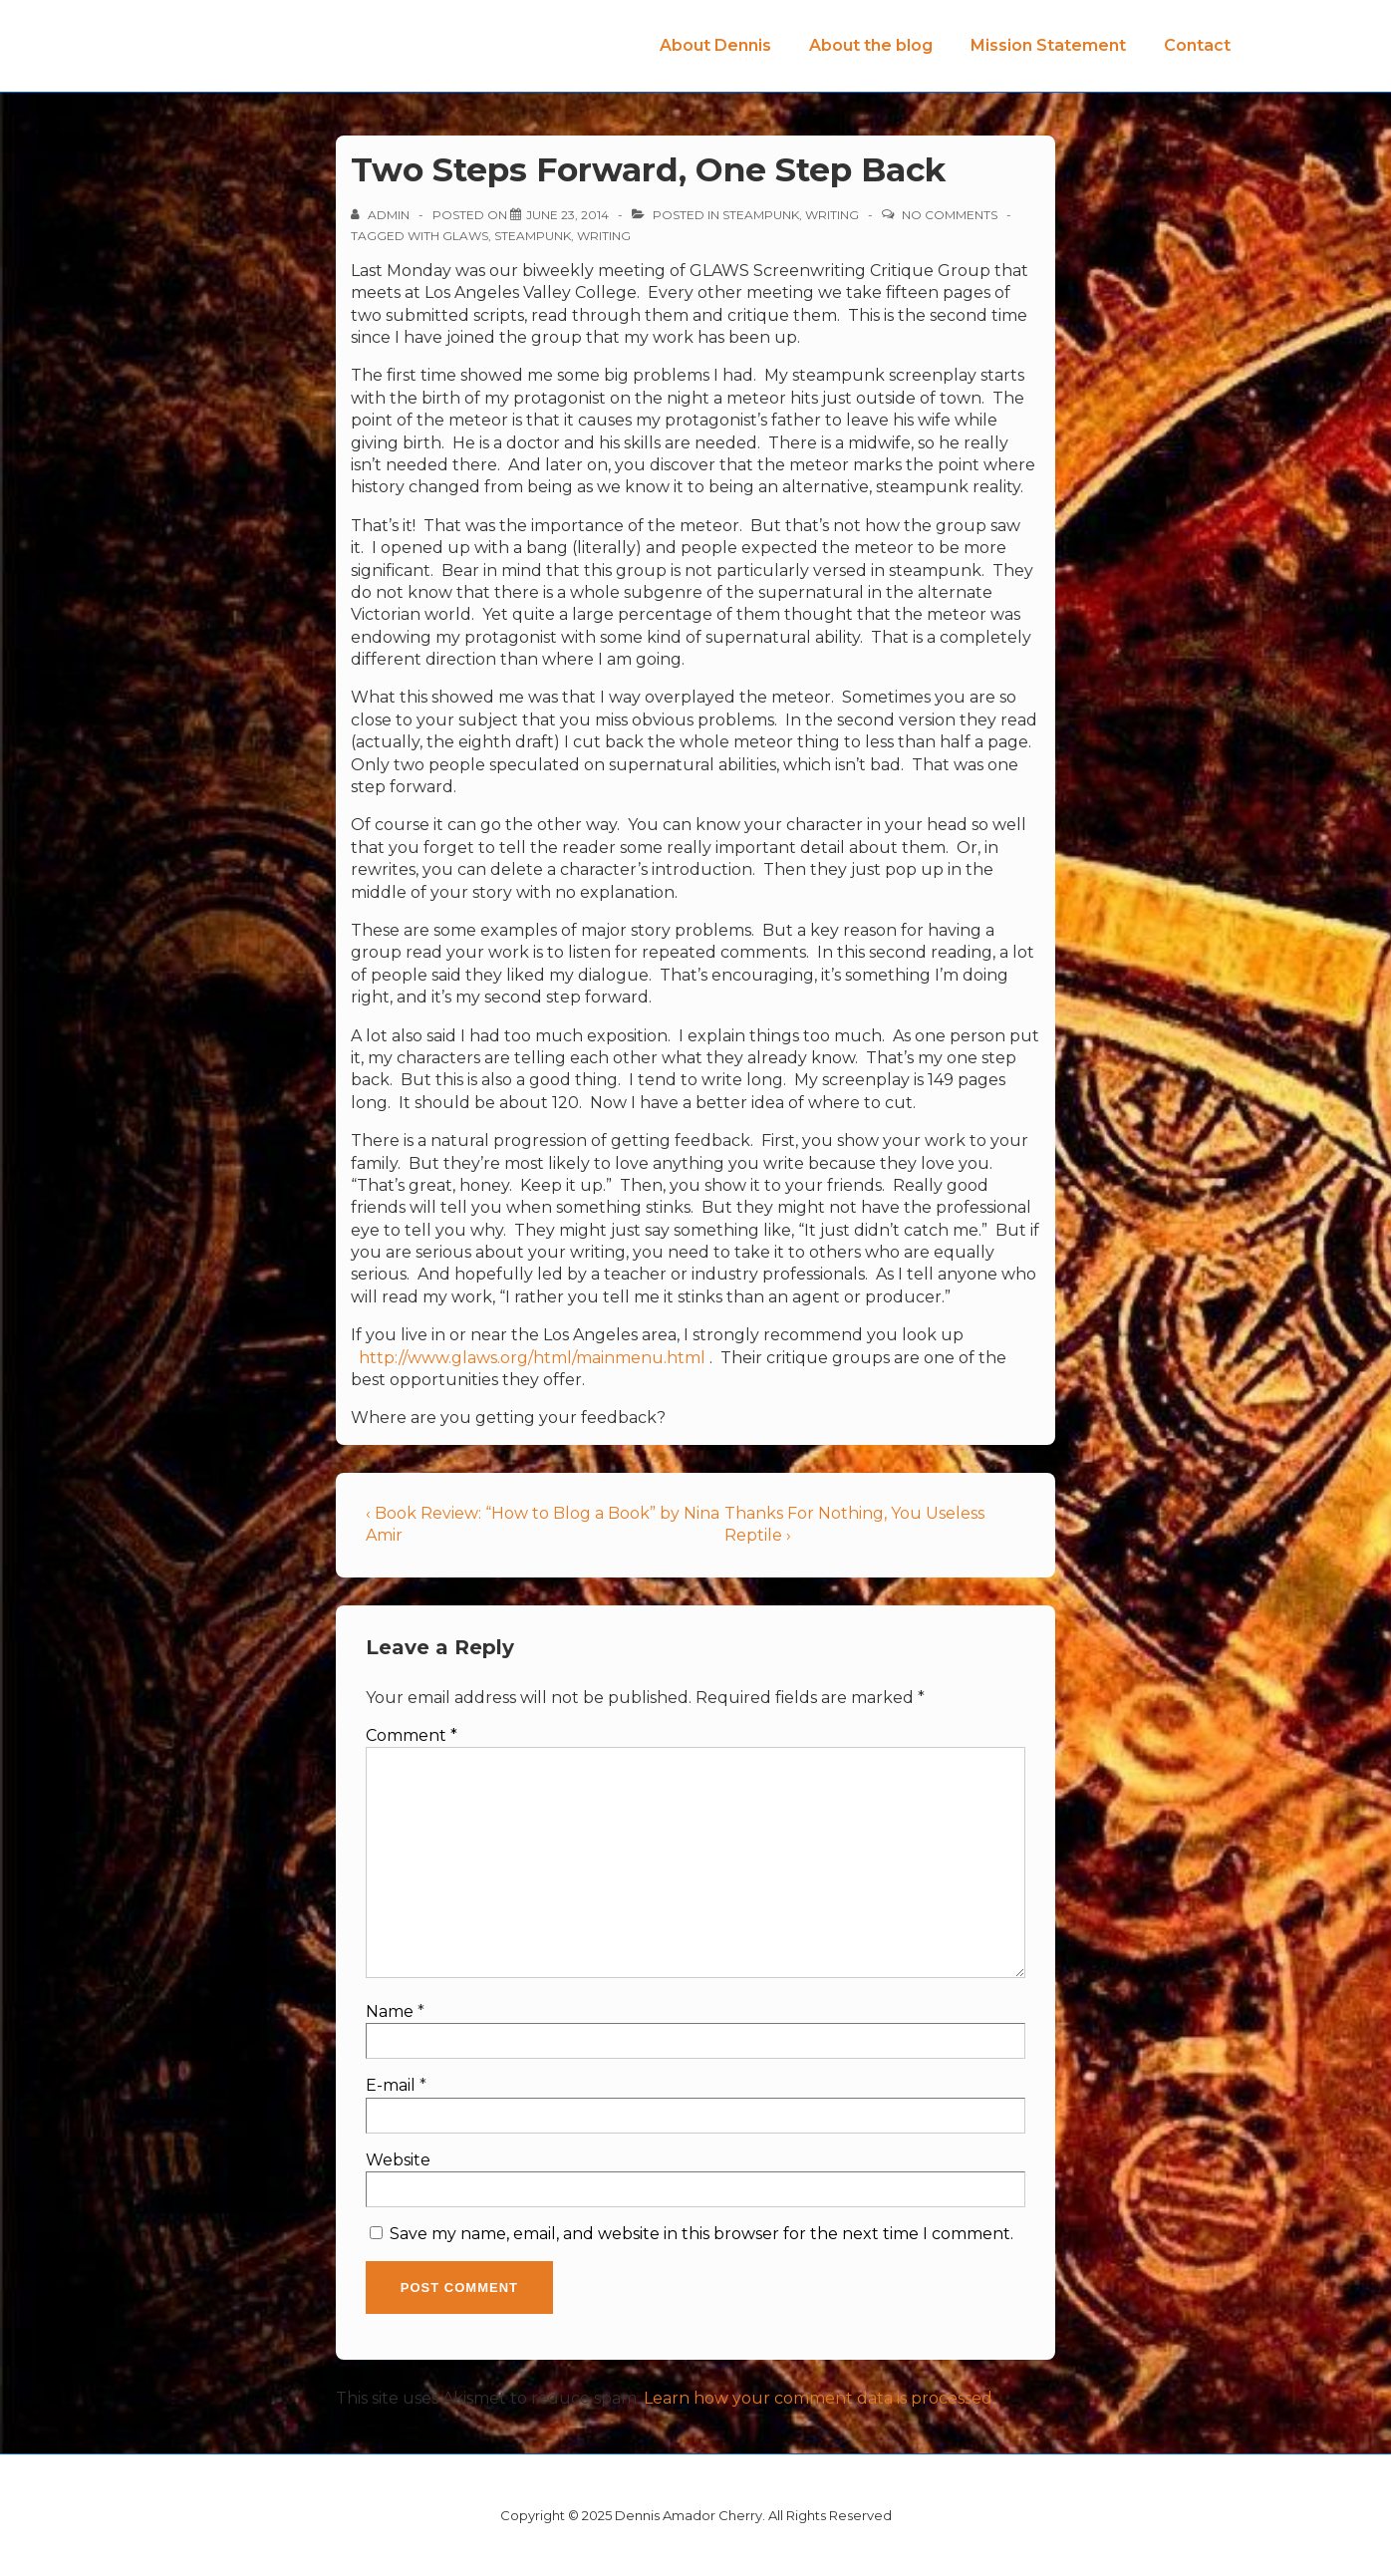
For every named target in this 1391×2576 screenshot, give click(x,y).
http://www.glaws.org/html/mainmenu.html (532, 1357)
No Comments (949, 214)
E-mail (391, 2085)
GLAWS (465, 235)
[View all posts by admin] (382, 214)
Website (398, 2159)
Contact (1197, 45)
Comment (411, 1735)
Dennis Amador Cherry (261, 38)
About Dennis (715, 45)
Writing (832, 214)
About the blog (871, 45)
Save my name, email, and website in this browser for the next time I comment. (701, 2233)
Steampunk (760, 214)
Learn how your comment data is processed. (819, 2398)
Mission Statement (1048, 45)
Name (390, 2011)
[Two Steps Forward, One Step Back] (567, 214)
